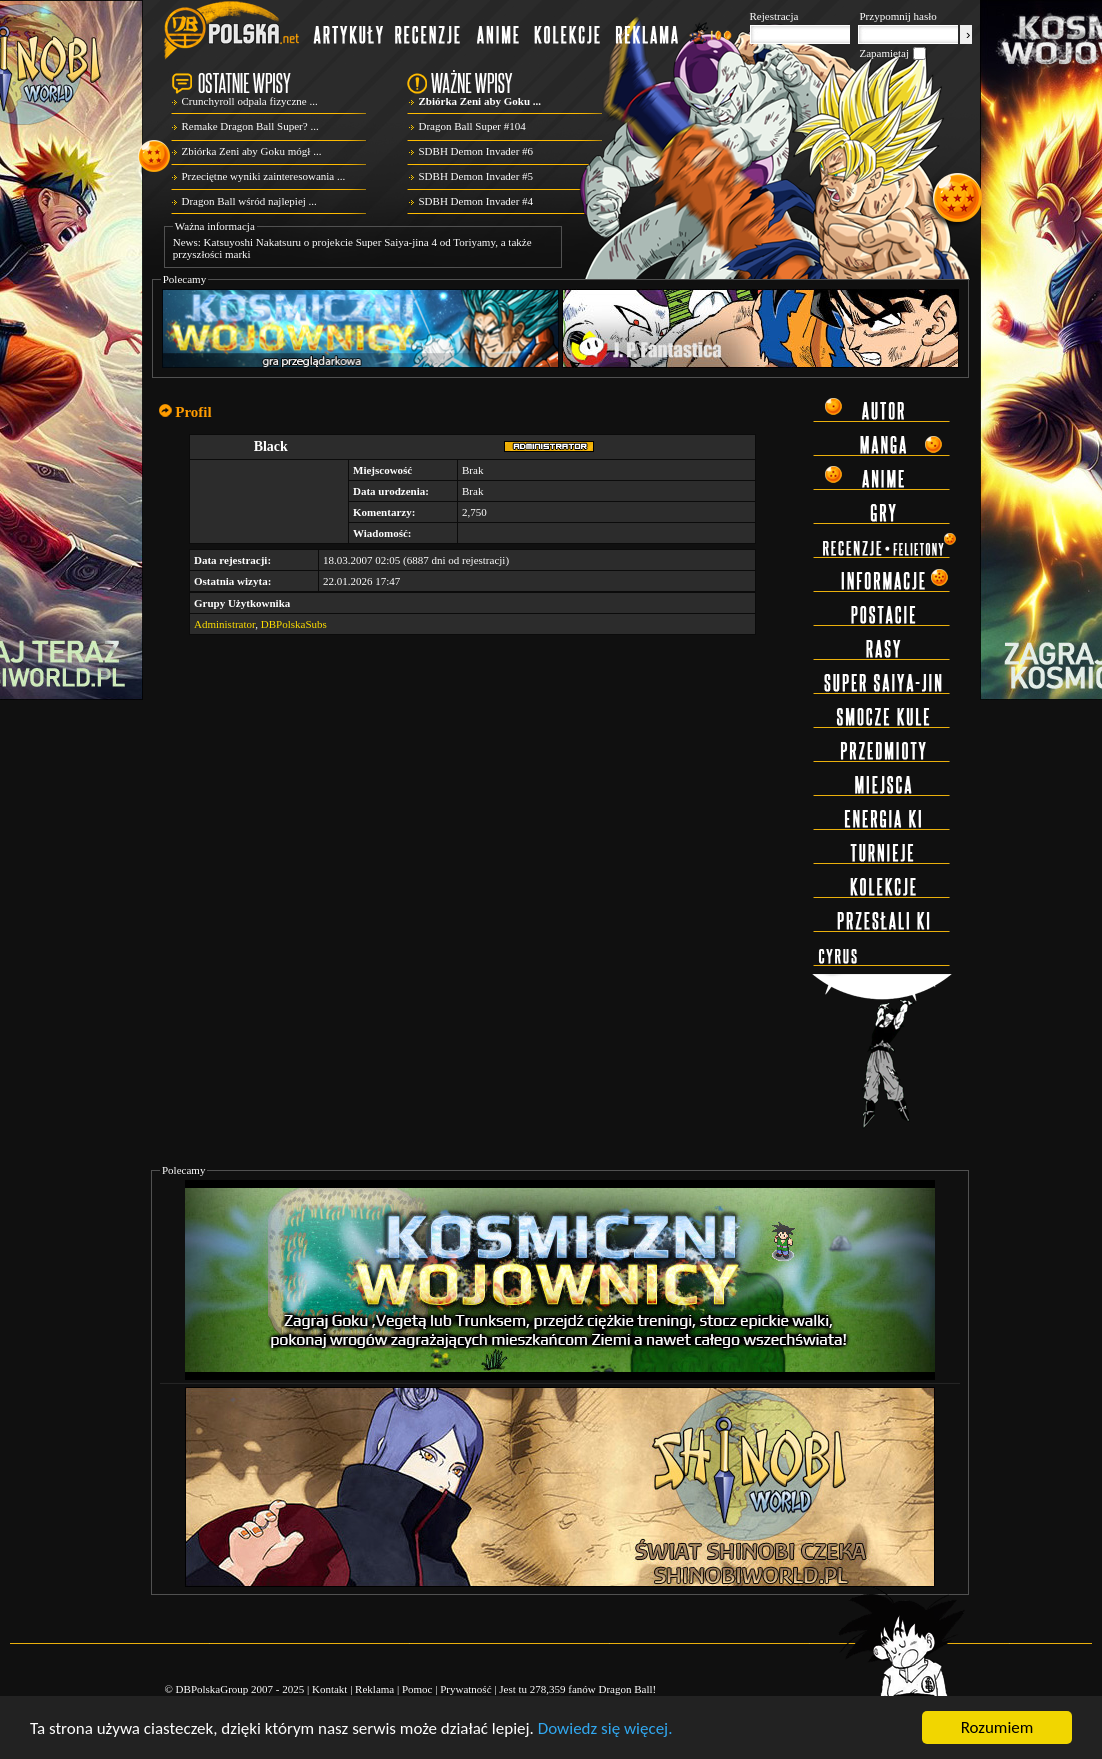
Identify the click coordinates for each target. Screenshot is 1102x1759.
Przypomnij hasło (898, 16)
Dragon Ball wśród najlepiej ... (249, 201)
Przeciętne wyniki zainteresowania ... (264, 176)
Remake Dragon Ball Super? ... (250, 126)
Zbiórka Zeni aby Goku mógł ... (252, 151)
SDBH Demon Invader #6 (476, 151)
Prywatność (465, 1689)
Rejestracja (774, 16)
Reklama (374, 1689)
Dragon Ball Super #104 (472, 126)
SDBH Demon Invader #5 (476, 176)
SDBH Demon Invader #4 (476, 201)
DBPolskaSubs (294, 624)
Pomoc (417, 1689)
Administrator (224, 624)
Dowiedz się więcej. (605, 1728)
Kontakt (329, 1689)
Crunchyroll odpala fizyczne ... (250, 101)
